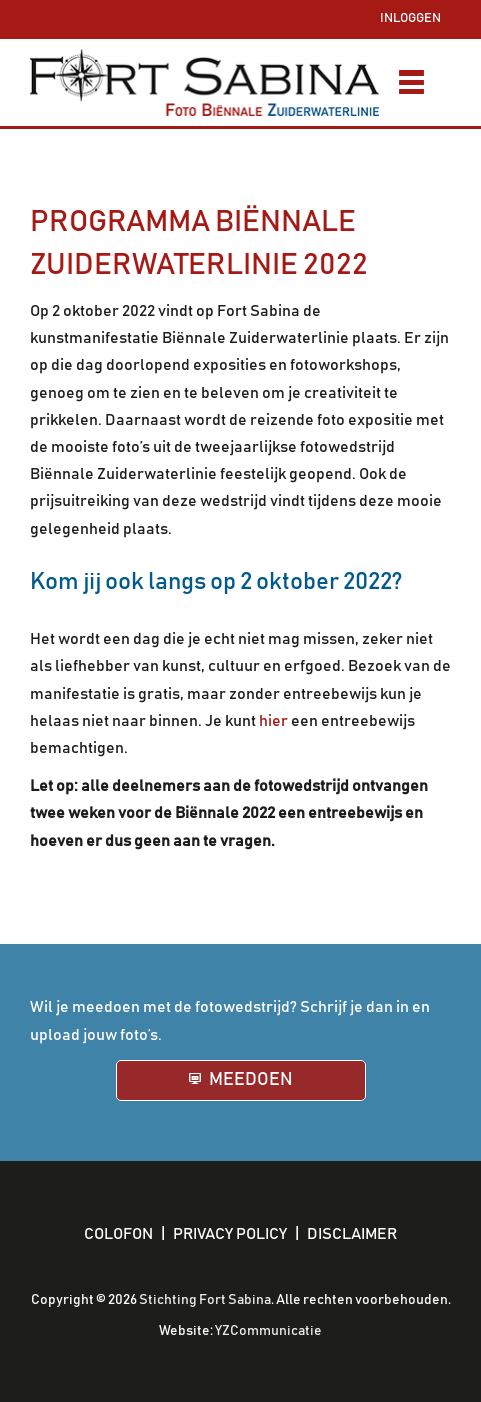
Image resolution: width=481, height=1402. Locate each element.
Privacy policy (230, 1234)
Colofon (118, 1234)
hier (273, 721)
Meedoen (249, 1080)
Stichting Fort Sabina (205, 1300)
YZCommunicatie (268, 1331)
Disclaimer (352, 1234)
